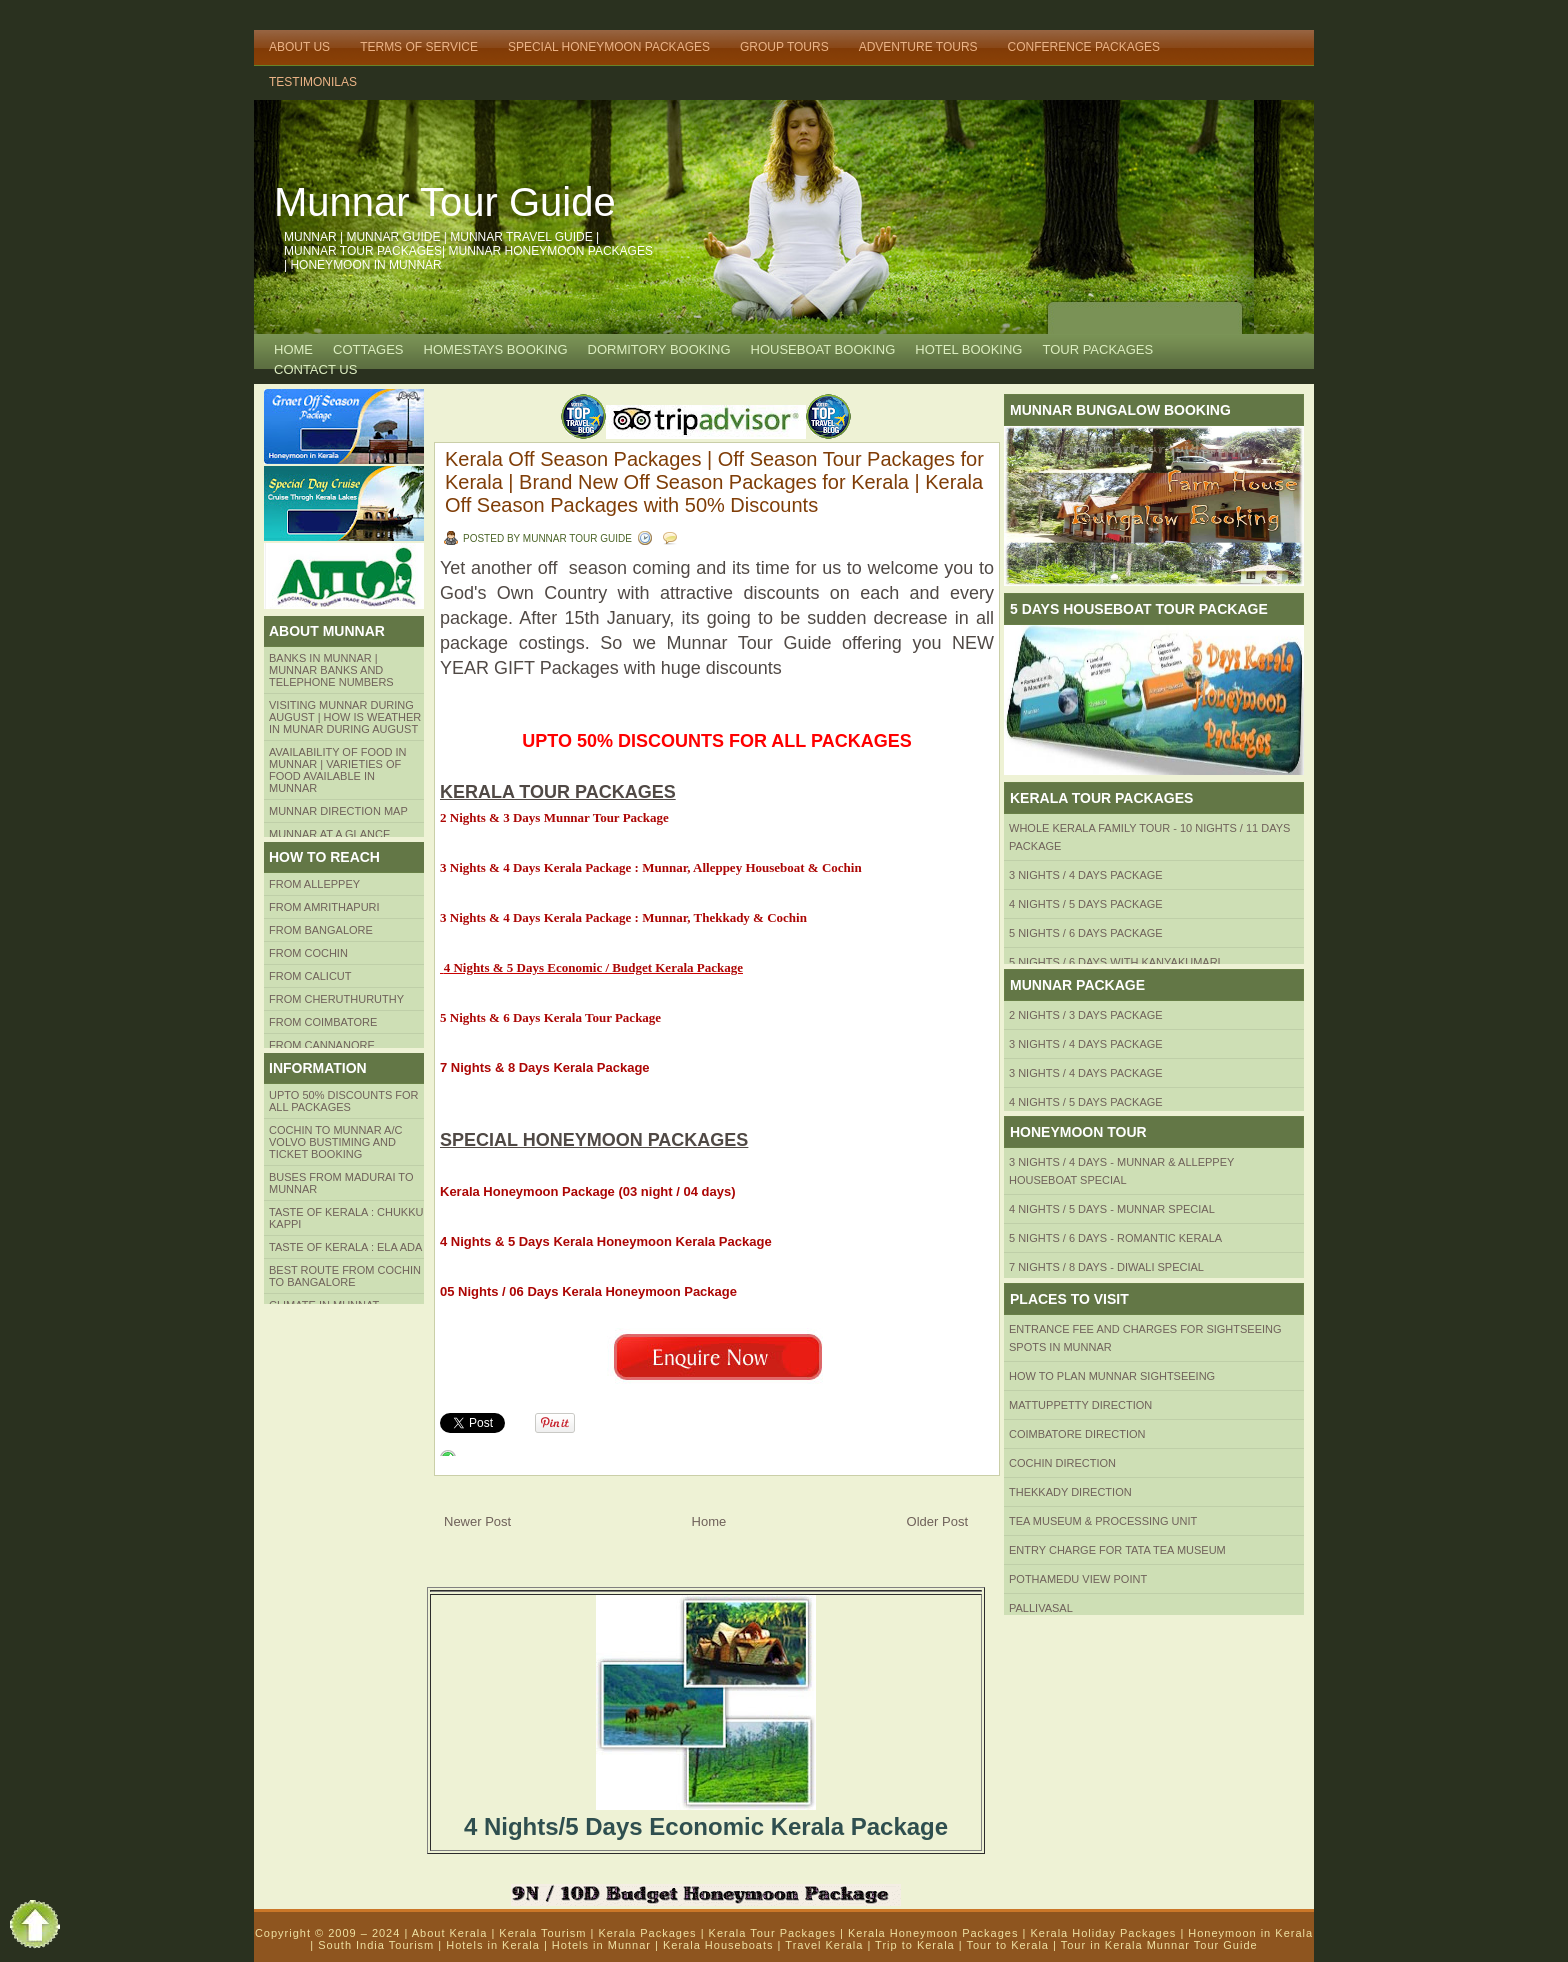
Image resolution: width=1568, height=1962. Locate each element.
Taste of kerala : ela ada (345, 1247)
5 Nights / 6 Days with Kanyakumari (1115, 962)
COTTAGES (368, 349)
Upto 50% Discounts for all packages (344, 1101)
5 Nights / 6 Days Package (1086, 933)
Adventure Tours (918, 47)
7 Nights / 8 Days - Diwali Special (1106, 1267)
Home (293, 349)
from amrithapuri (324, 907)
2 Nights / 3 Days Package (1086, 1015)
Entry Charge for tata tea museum (1117, 1550)
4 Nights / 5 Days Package (1086, 904)
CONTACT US (315, 369)
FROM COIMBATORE (323, 1022)
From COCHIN (308, 953)
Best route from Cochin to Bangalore (345, 1276)
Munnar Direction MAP (338, 811)
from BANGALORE (321, 930)
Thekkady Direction (1070, 1492)
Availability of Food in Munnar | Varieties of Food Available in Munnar (338, 770)
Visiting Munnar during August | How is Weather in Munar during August (345, 717)
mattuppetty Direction (1080, 1405)
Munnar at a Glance (329, 834)
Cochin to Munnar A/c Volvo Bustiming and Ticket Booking (335, 1142)
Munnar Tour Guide (445, 202)
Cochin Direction (1062, 1463)
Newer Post (477, 1521)
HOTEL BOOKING (968, 349)
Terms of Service (419, 47)
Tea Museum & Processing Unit (1103, 1521)
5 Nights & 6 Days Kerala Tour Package (552, 1017)
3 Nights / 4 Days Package (1086, 875)
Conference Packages (1084, 47)
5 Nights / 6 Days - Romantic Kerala (1115, 1238)
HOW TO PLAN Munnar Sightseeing (1112, 1376)
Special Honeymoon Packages (609, 47)
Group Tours (784, 47)
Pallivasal (1041, 1608)
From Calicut (310, 976)
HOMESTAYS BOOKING (496, 349)
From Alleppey (314, 884)
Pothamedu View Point (1078, 1579)
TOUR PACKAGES (1097, 349)
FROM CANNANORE (322, 1045)
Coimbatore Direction (1077, 1434)
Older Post (937, 1521)
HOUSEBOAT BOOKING (823, 349)
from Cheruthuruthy (336, 999)
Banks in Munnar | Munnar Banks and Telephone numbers (331, 670)
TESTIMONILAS (313, 82)
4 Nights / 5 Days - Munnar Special (1112, 1209)
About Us (299, 47)
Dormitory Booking (659, 349)
